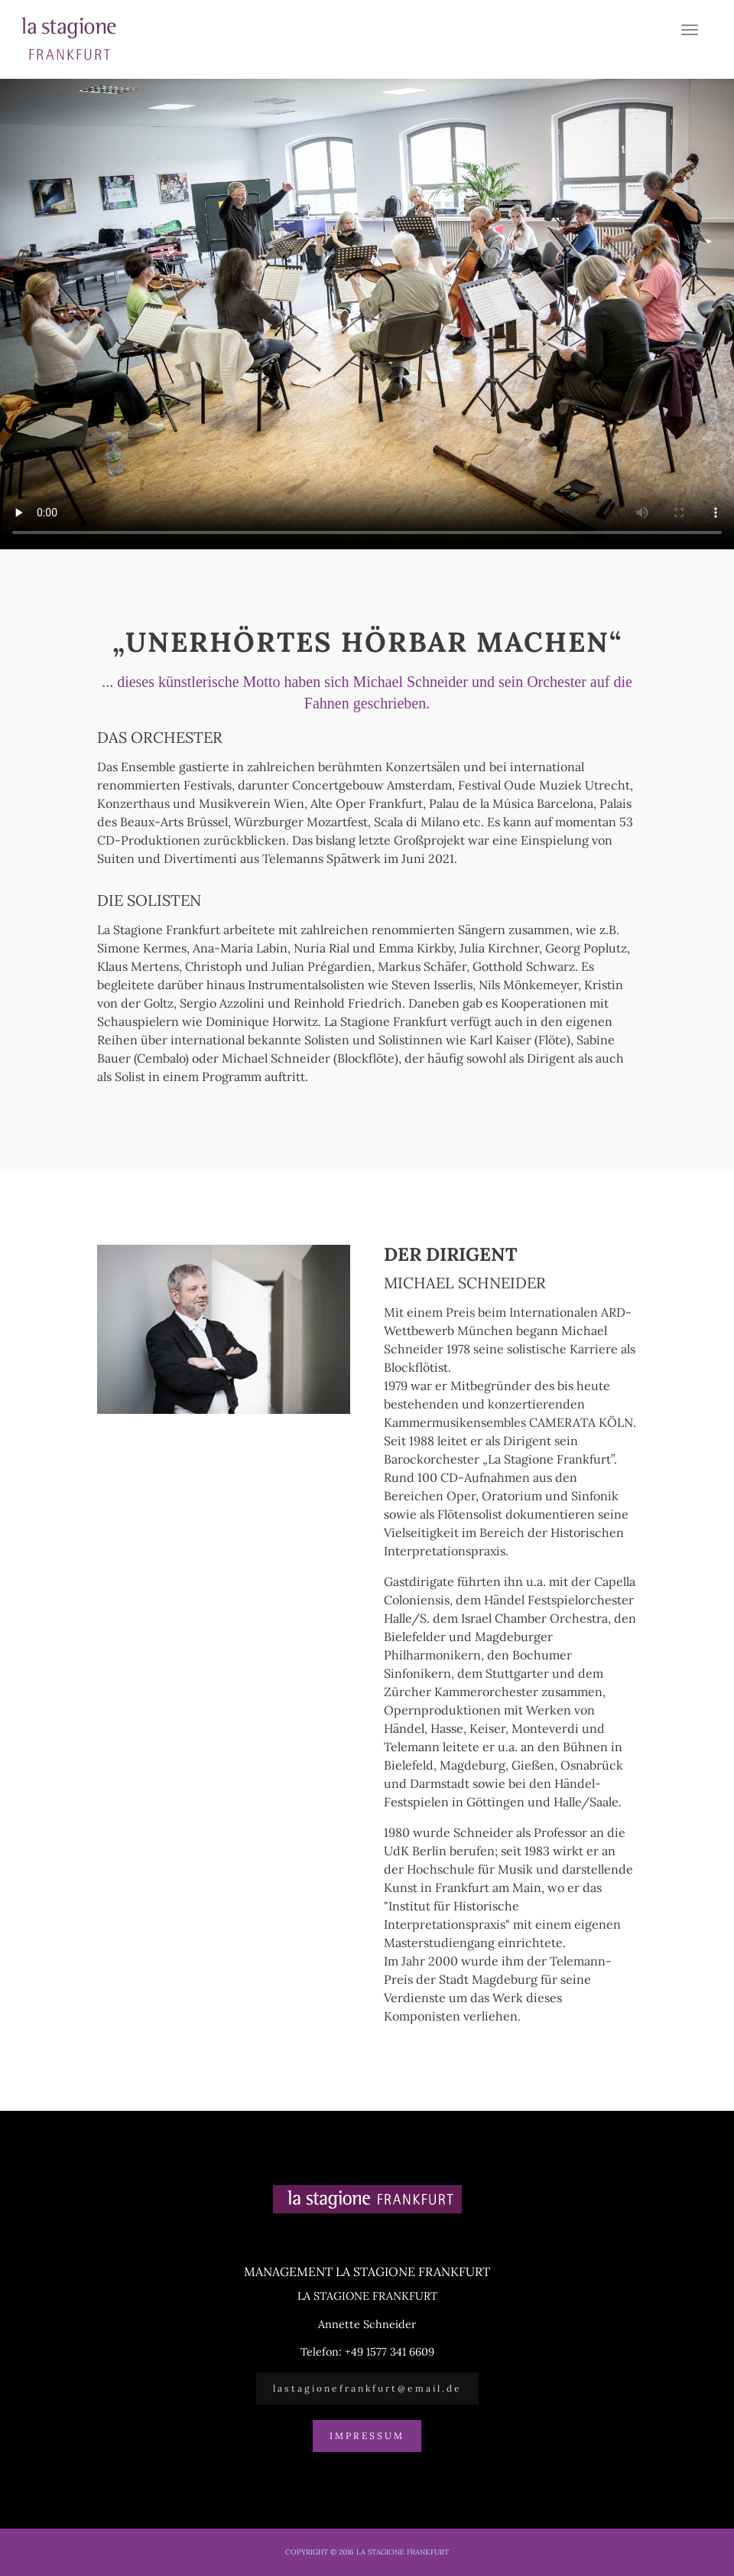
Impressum (367, 2435)
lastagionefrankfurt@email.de (367, 2388)
